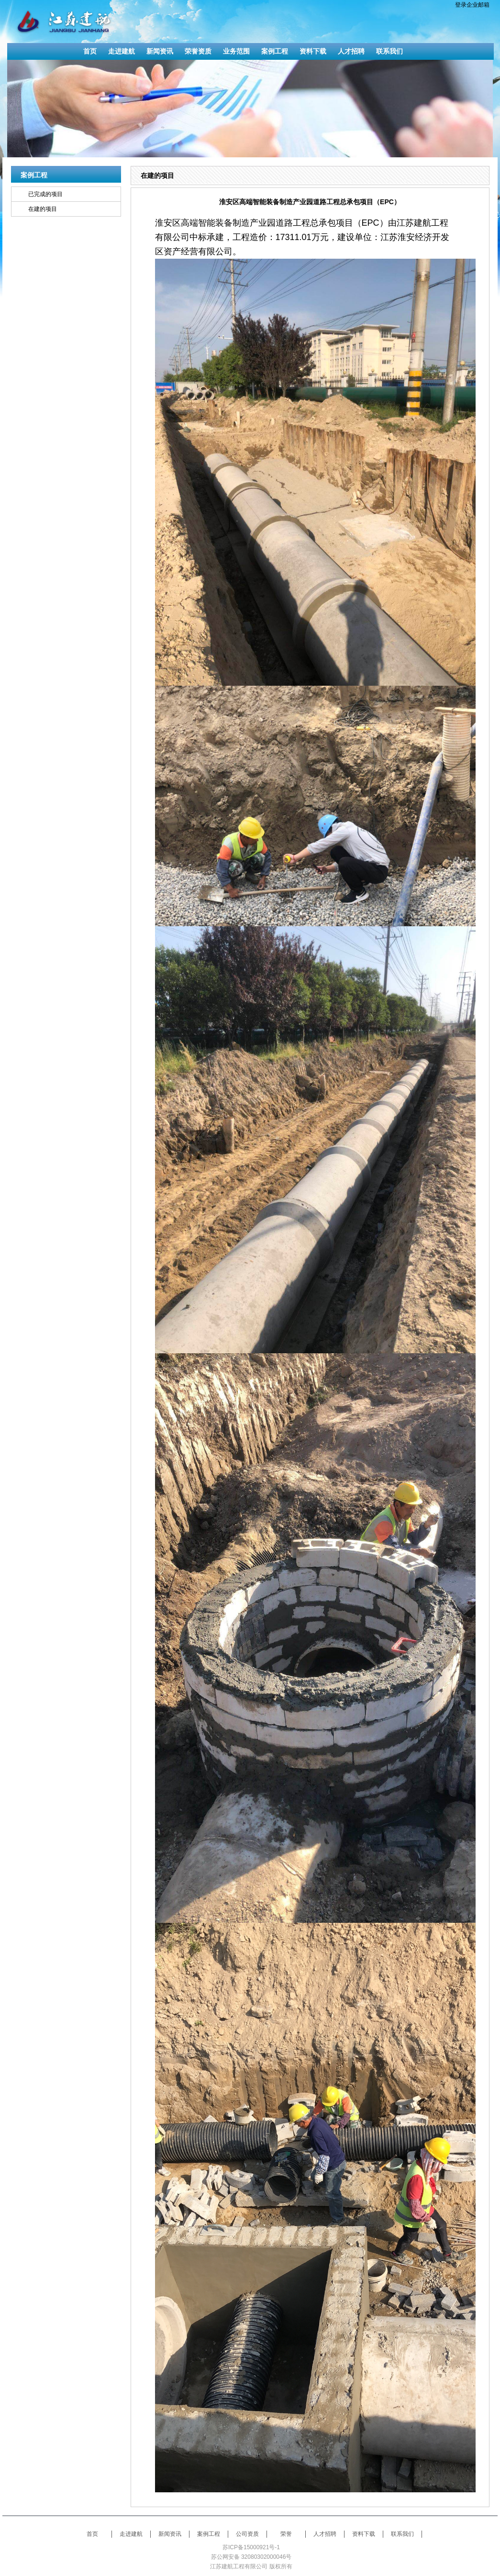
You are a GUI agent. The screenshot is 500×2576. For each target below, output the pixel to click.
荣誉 (286, 2534)
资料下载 (363, 2534)
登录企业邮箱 (472, 4)
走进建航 (131, 2534)
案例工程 (208, 2534)
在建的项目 (42, 209)
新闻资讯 (169, 2534)
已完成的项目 (45, 194)
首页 (92, 2534)
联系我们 (402, 2534)
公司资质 (247, 2534)
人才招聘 (324, 2534)
